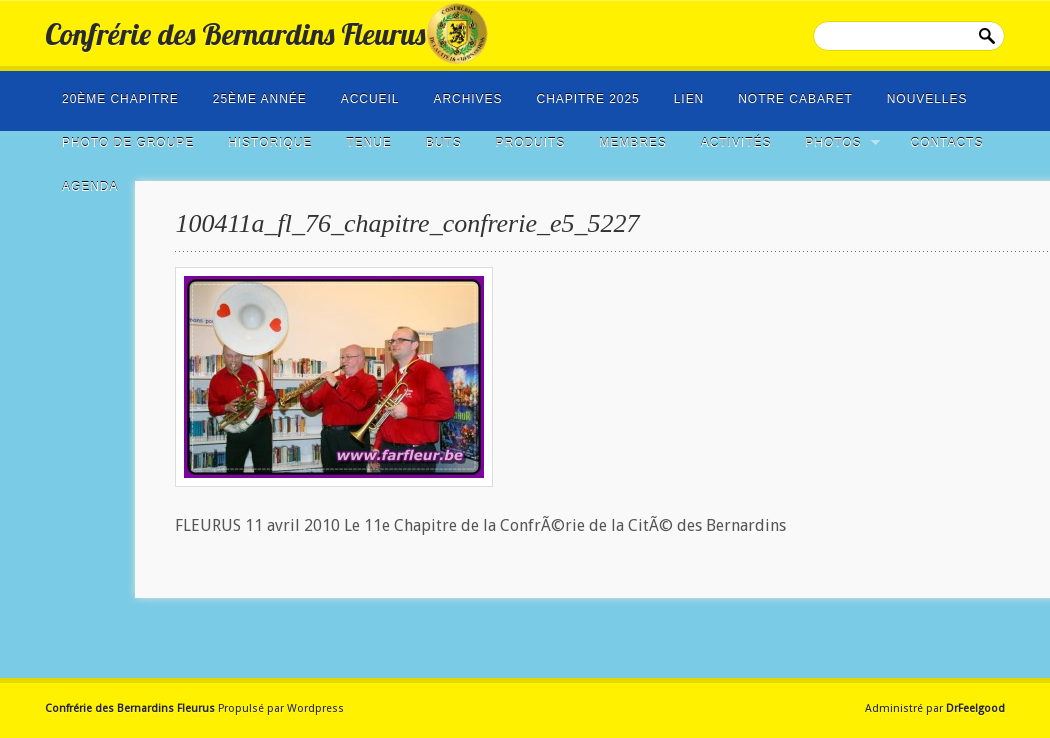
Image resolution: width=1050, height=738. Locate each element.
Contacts (947, 143)
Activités (736, 143)
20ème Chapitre (120, 99)
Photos (836, 143)
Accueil (370, 99)
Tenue (368, 143)
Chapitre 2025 (588, 99)
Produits (531, 143)
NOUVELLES (927, 99)
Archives (467, 99)
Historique (270, 143)
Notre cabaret (795, 99)
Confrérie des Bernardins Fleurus (235, 34)
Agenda (90, 187)
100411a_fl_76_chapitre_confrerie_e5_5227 (407, 223)
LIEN (689, 99)
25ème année (260, 99)
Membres (632, 143)
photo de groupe (128, 143)
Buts (444, 143)
